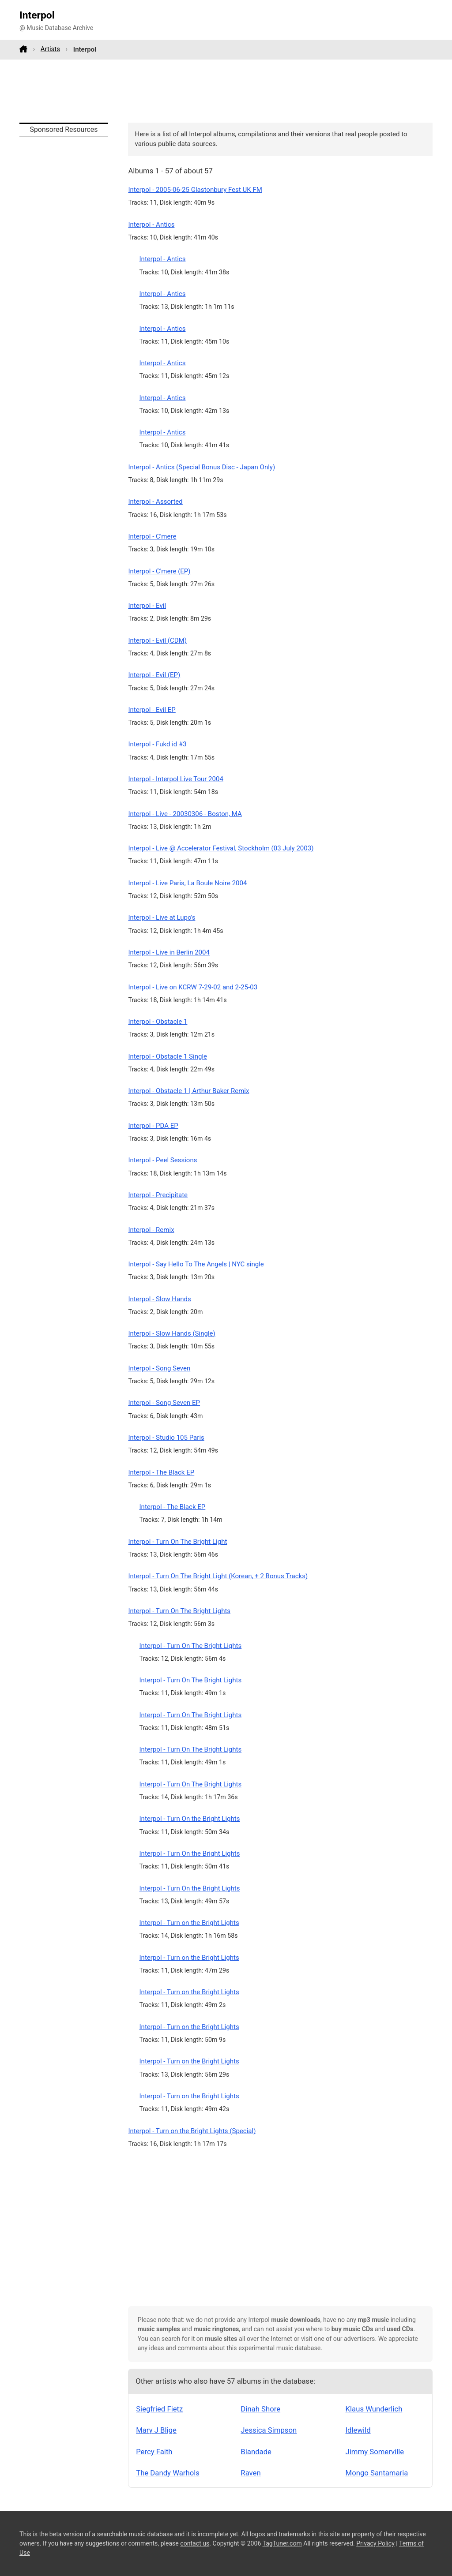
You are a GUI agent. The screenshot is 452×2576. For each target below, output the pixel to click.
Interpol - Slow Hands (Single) (171, 1333)
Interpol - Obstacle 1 (157, 1022)
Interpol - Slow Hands (159, 1299)
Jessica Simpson (269, 2430)
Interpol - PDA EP (153, 1126)
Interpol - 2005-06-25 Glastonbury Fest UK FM (195, 190)
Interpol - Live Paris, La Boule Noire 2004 (187, 883)
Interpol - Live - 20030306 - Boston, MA (184, 814)
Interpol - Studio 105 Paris (166, 1438)
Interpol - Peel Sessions (162, 1160)
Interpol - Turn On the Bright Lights (189, 1819)
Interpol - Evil (147, 606)
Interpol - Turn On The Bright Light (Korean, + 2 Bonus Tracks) (218, 1576)
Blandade (256, 2451)
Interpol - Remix (151, 1230)
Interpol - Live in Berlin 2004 (169, 952)
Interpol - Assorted (155, 501)
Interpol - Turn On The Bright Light (177, 1542)
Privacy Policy (375, 2543)
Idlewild (358, 2430)
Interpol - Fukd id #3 (157, 744)
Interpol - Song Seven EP (164, 1403)
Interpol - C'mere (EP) (159, 571)
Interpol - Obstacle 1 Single (167, 1056)
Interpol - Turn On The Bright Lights (179, 1611)
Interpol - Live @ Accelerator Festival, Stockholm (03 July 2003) (220, 848)
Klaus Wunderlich (374, 2408)
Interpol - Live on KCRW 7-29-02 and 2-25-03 (192, 987)
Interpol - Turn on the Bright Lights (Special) (192, 2131)
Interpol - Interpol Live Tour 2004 (175, 779)
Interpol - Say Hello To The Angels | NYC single (196, 1264)
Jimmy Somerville (375, 2451)
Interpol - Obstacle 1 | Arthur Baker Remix (188, 1091)
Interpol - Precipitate (158, 1195)
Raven (250, 2472)
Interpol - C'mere (152, 536)
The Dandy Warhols (168, 2472)
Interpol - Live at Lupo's (161, 917)
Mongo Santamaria (377, 2472)
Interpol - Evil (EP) (154, 675)
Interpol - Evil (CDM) (157, 640)
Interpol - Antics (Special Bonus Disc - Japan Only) (201, 467)
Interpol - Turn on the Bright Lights (189, 1923)
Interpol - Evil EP (151, 710)
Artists (50, 49)
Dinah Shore (260, 2408)
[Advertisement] (226, 91)
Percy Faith (154, 2451)
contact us (194, 2543)
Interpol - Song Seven (159, 1368)
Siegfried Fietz (159, 2408)
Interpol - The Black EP (161, 1472)
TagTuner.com (282, 2543)
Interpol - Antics (151, 224)
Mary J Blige (156, 2430)
